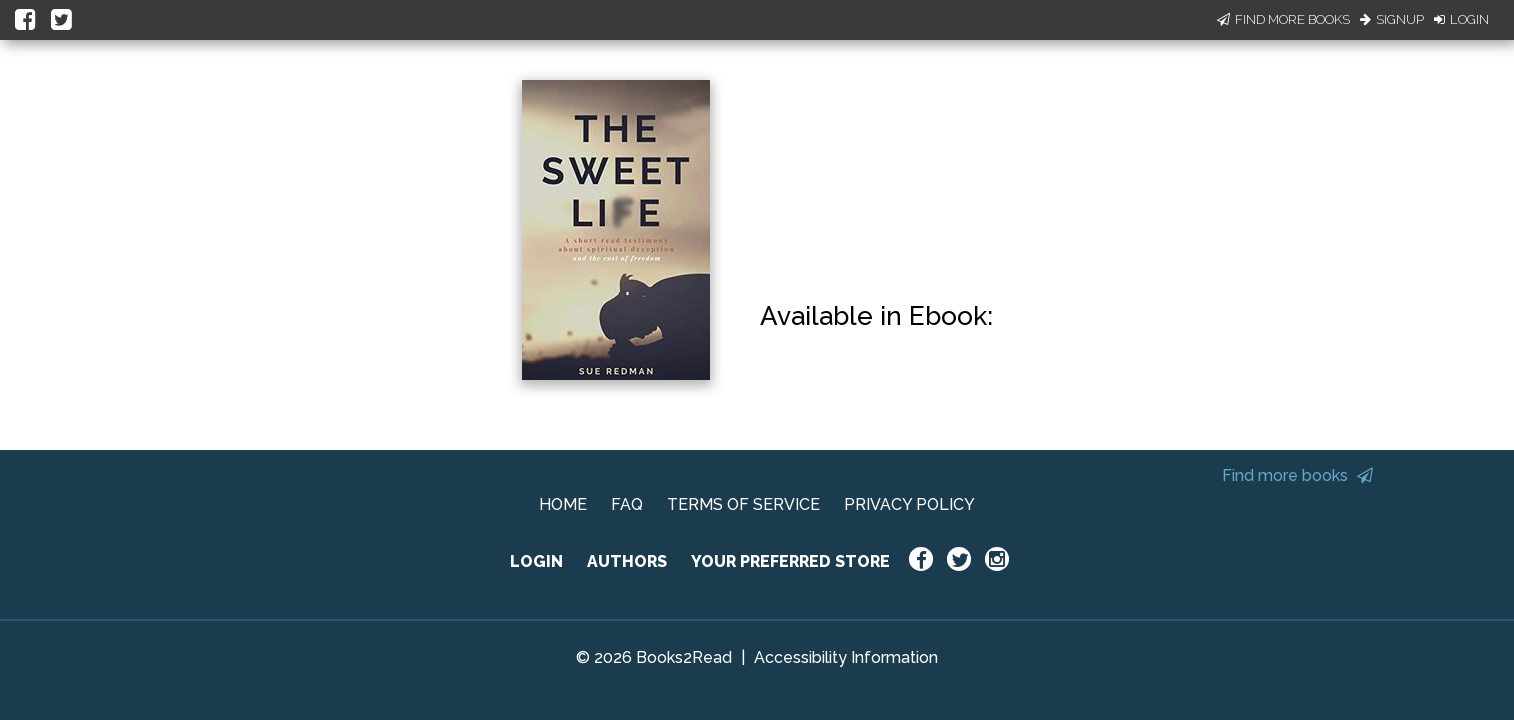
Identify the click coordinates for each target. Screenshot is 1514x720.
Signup (1392, 19)
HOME (563, 504)
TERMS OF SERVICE (743, 504)
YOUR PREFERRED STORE (790, 561)
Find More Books (1283, 19)
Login (1461, 19)
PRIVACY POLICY (909, 504)
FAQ (627, 504)
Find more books (1297, 475)
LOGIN (536, 561)
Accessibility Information (846, 657)
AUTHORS (627, 561)
